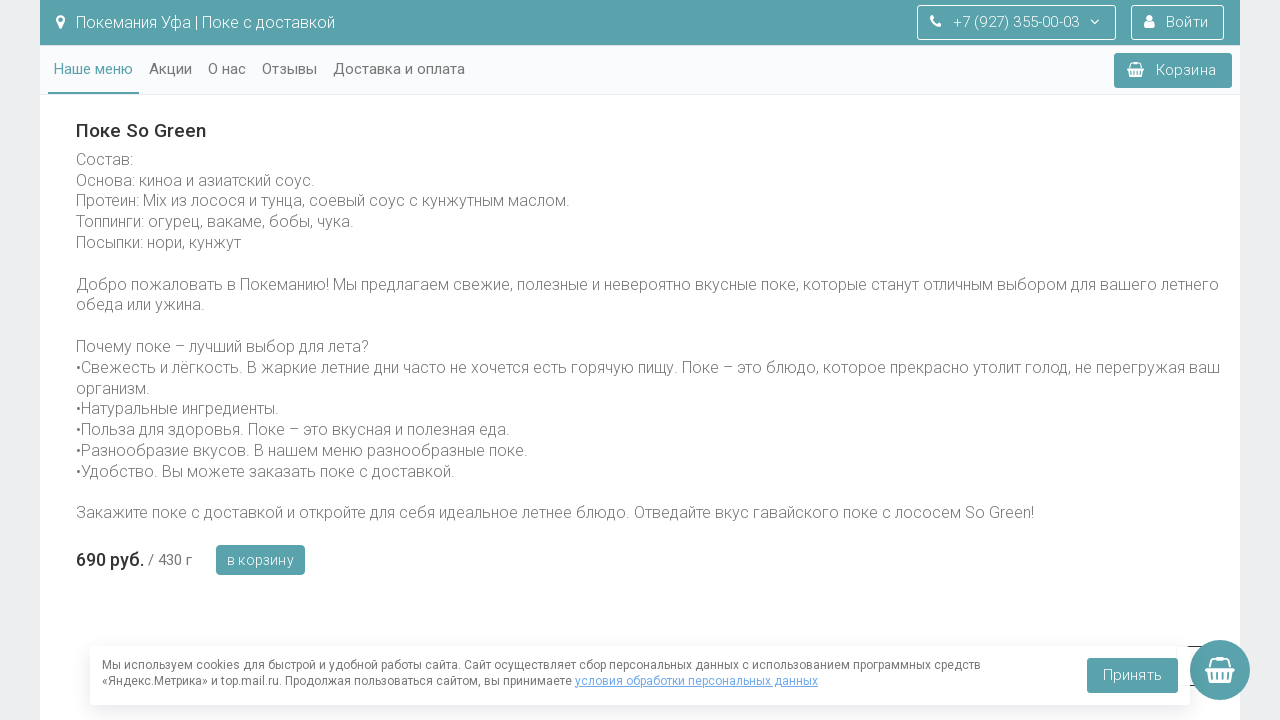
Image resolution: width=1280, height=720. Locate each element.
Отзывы (289, 69)
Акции (170, 69)
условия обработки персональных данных (696, 681)
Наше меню (93, 69)
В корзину (260, 560)
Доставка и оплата (399, 69)
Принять (1132, 675)
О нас (227, 69)
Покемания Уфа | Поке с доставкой (195, 22)
